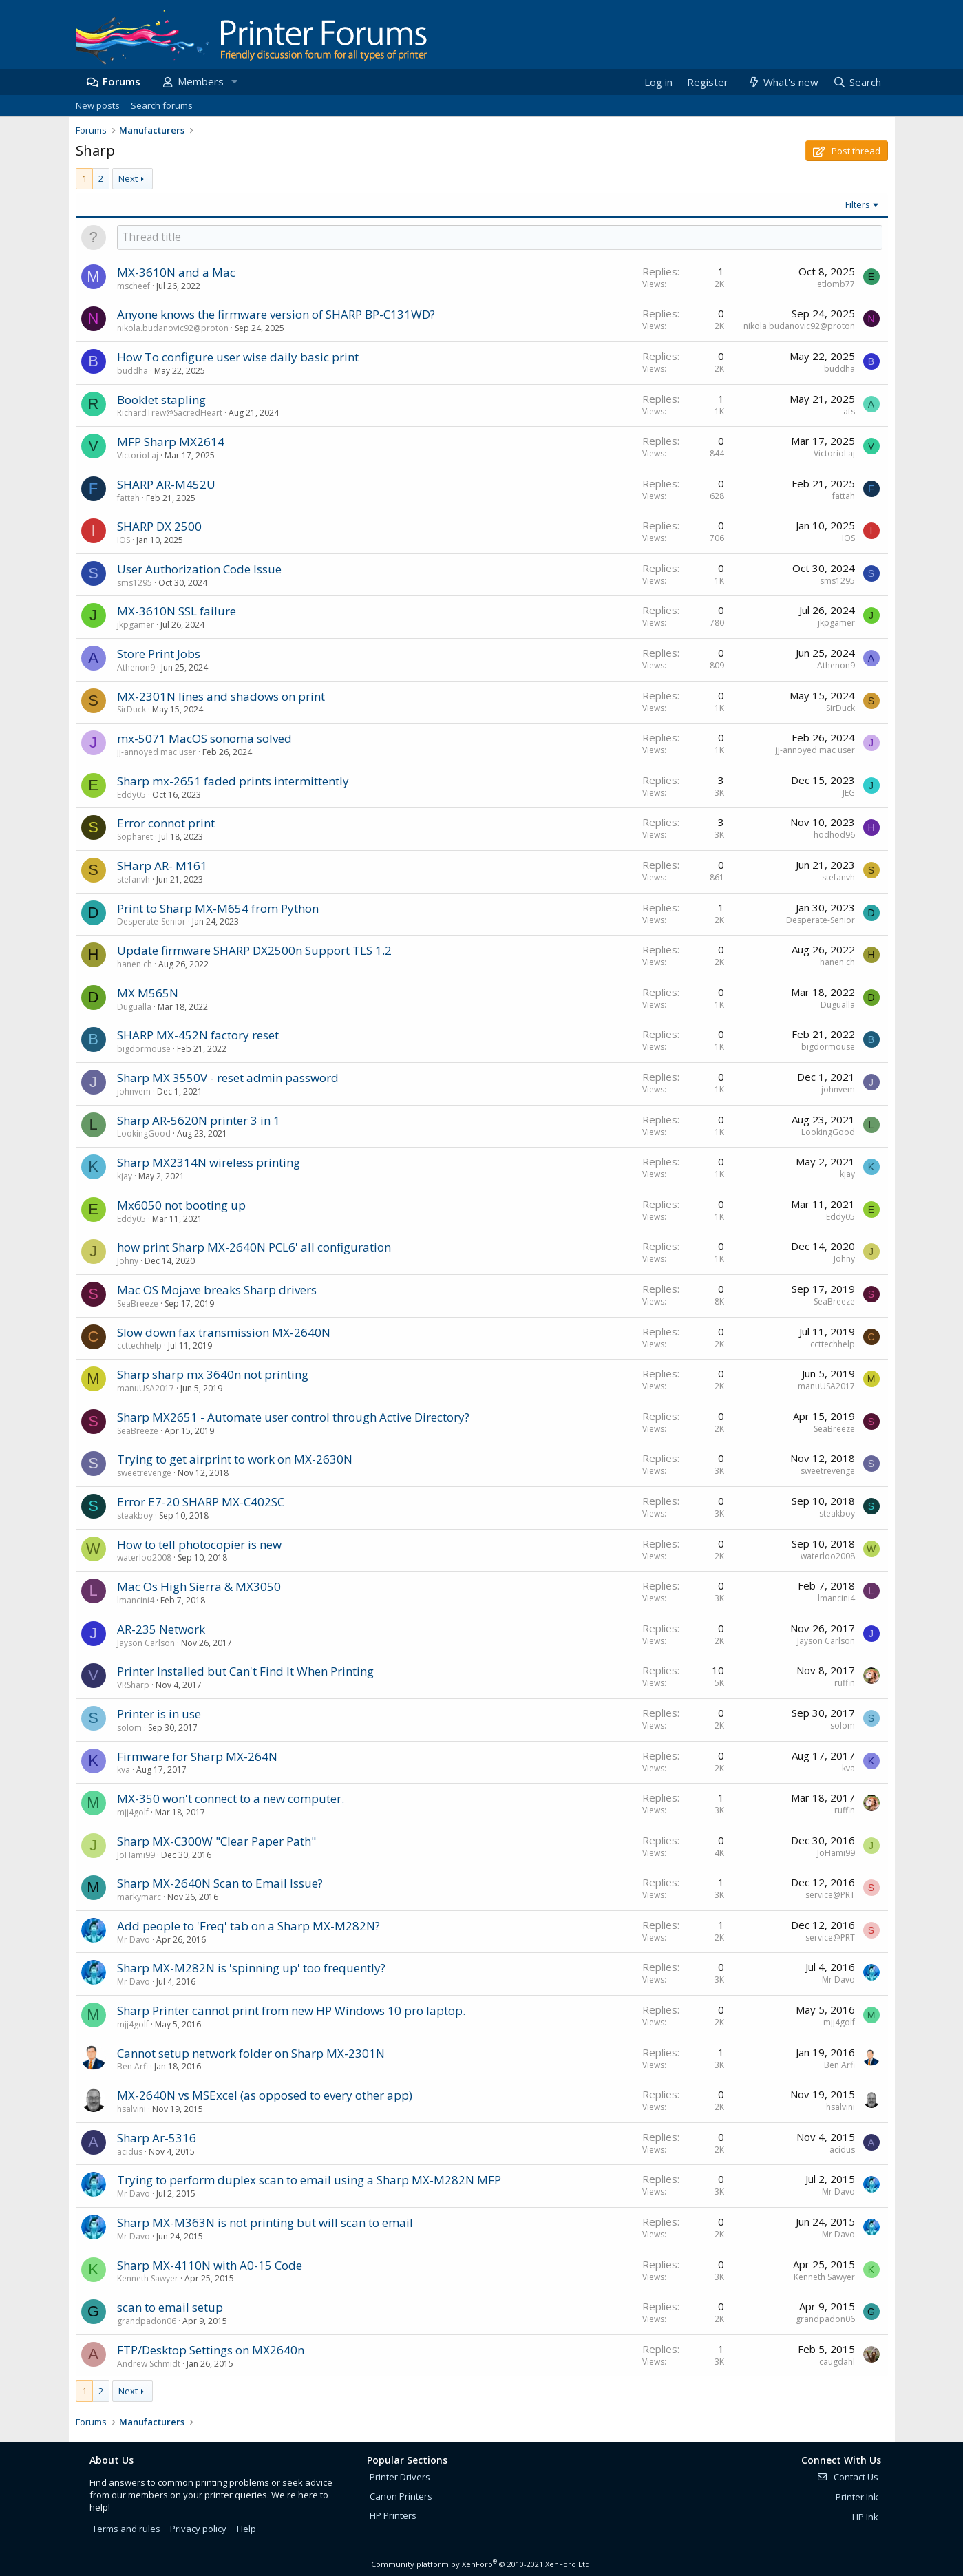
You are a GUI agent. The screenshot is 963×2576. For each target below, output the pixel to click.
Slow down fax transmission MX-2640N (223, 1332)
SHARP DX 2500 (159, 526)
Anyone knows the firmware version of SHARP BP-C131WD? (276, 314)
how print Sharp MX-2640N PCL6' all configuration (254, 1247)
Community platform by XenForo (481, 2564)
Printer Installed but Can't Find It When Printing (245, 1671)
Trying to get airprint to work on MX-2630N (234, 1459)
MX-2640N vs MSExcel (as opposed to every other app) (264, 2095)
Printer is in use (159, 1714)
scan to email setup (170, 2307)
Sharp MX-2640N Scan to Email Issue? (220, 1883)
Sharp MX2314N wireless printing (208, 1162)
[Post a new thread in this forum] (499, 237)
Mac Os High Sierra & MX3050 (199, 1586)
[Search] (856, 82)
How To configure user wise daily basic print (238, 357)
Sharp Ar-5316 (156, 2138)
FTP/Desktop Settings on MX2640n (210, 2350)
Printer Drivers (400, 2477)
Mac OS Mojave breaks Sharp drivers (217, 1290)
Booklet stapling (161, 400)
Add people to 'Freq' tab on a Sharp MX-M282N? (248, 1926)
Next (128, 178)
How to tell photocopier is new (199, 1544)
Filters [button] (857, 204)
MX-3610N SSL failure (176, 611)
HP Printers (393, 2515)
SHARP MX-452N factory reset (198, 1035)
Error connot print (166, 823)
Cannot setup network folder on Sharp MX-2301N (251, 2053)
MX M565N (147, 993)
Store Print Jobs (158, 654)
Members (201, 81)
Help (246, 2528)
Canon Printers (401, 2496)
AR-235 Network (161, 1629)
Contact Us (847, 2477)
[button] (234, 81)
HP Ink (865, 2517)
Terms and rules (126, 2528)
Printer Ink (857, 2497)
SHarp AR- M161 (162, 866)
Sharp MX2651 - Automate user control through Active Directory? (293, 1417)
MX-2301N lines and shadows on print (221, 696)
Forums (121, 81)
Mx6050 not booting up (181, 1205)
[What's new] (783, 82)
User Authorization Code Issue (199, 569)
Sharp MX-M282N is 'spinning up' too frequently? (251, 1968)
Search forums (162, 105)
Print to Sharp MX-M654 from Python (218, 908)
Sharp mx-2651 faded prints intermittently (233, 781)
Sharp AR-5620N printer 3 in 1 (198, 1120)
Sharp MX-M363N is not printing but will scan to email (265, 2222)
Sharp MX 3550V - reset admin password (228, 1078)
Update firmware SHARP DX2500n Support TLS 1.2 (254, 950)
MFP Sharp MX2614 (170, 442)
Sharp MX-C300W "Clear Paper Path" (216, 1841)
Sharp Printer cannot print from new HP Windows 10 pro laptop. (291, 2010)
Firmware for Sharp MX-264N (197, 1756)
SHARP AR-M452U (166, 484)
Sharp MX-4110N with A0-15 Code (209, 2265)
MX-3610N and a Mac (176, 272)
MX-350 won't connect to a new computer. (230, 1798)
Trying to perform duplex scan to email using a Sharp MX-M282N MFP (309, 2180)
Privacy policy (198, 2528)
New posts (98, 105)
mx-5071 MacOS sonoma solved (204, 738)
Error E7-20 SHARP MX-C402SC (200, 1502)
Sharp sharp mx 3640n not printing (212, 1374)
